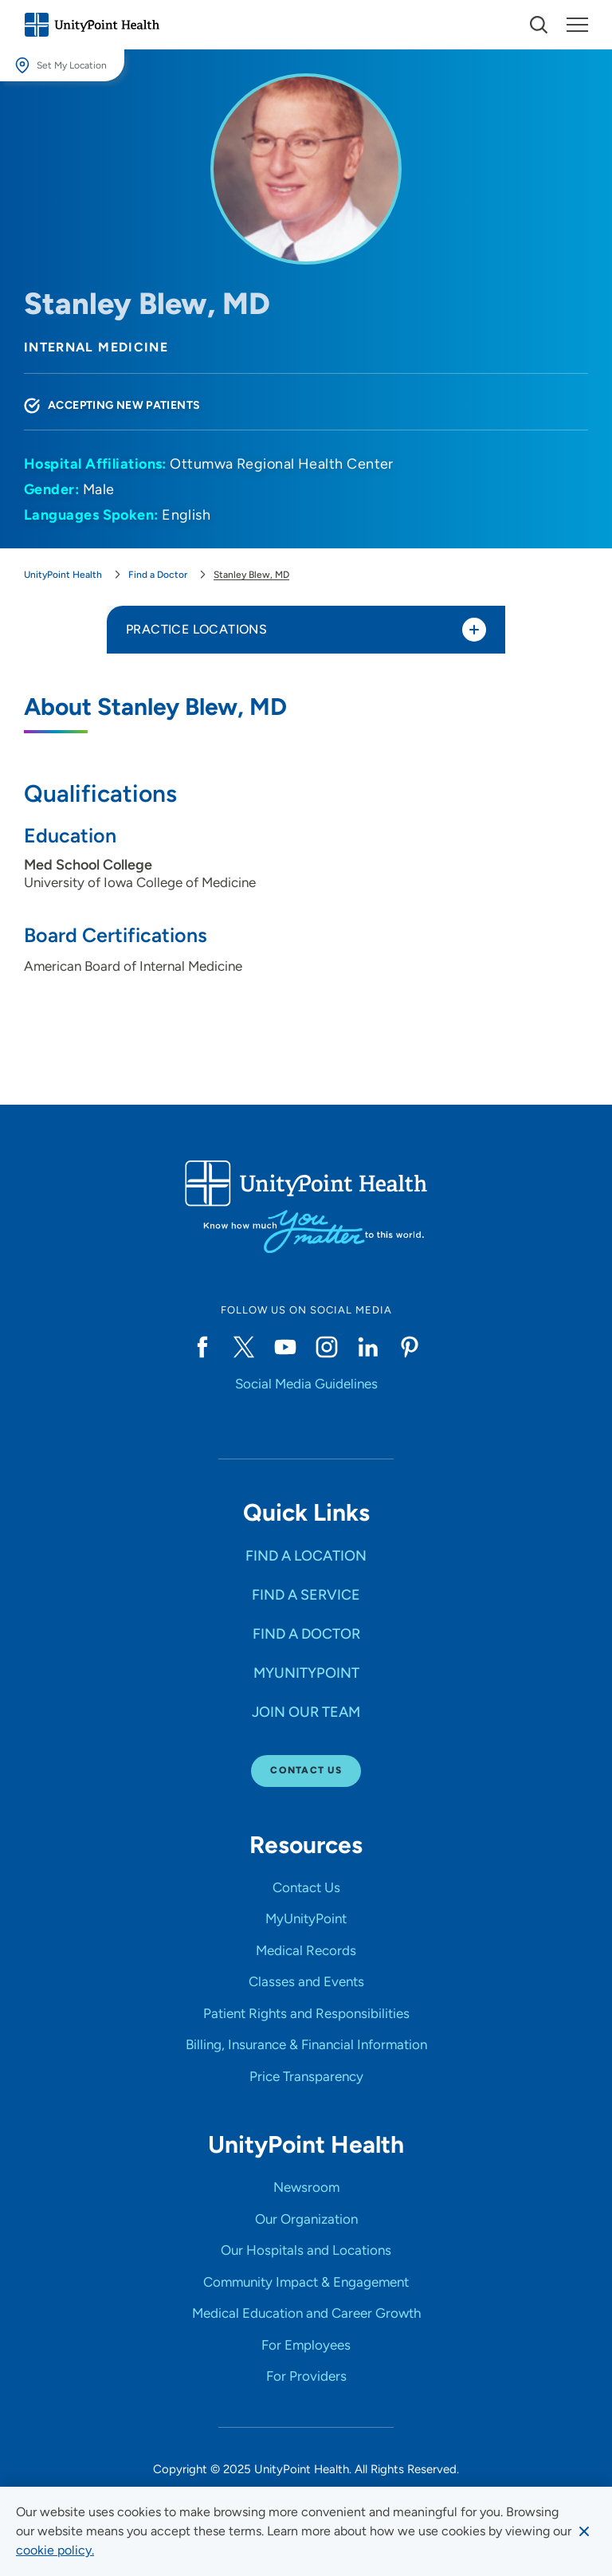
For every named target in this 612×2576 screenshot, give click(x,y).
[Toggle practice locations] (474, 630)
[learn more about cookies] (55, 2550)
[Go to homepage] (91, 25)
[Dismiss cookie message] (584, 2531)
